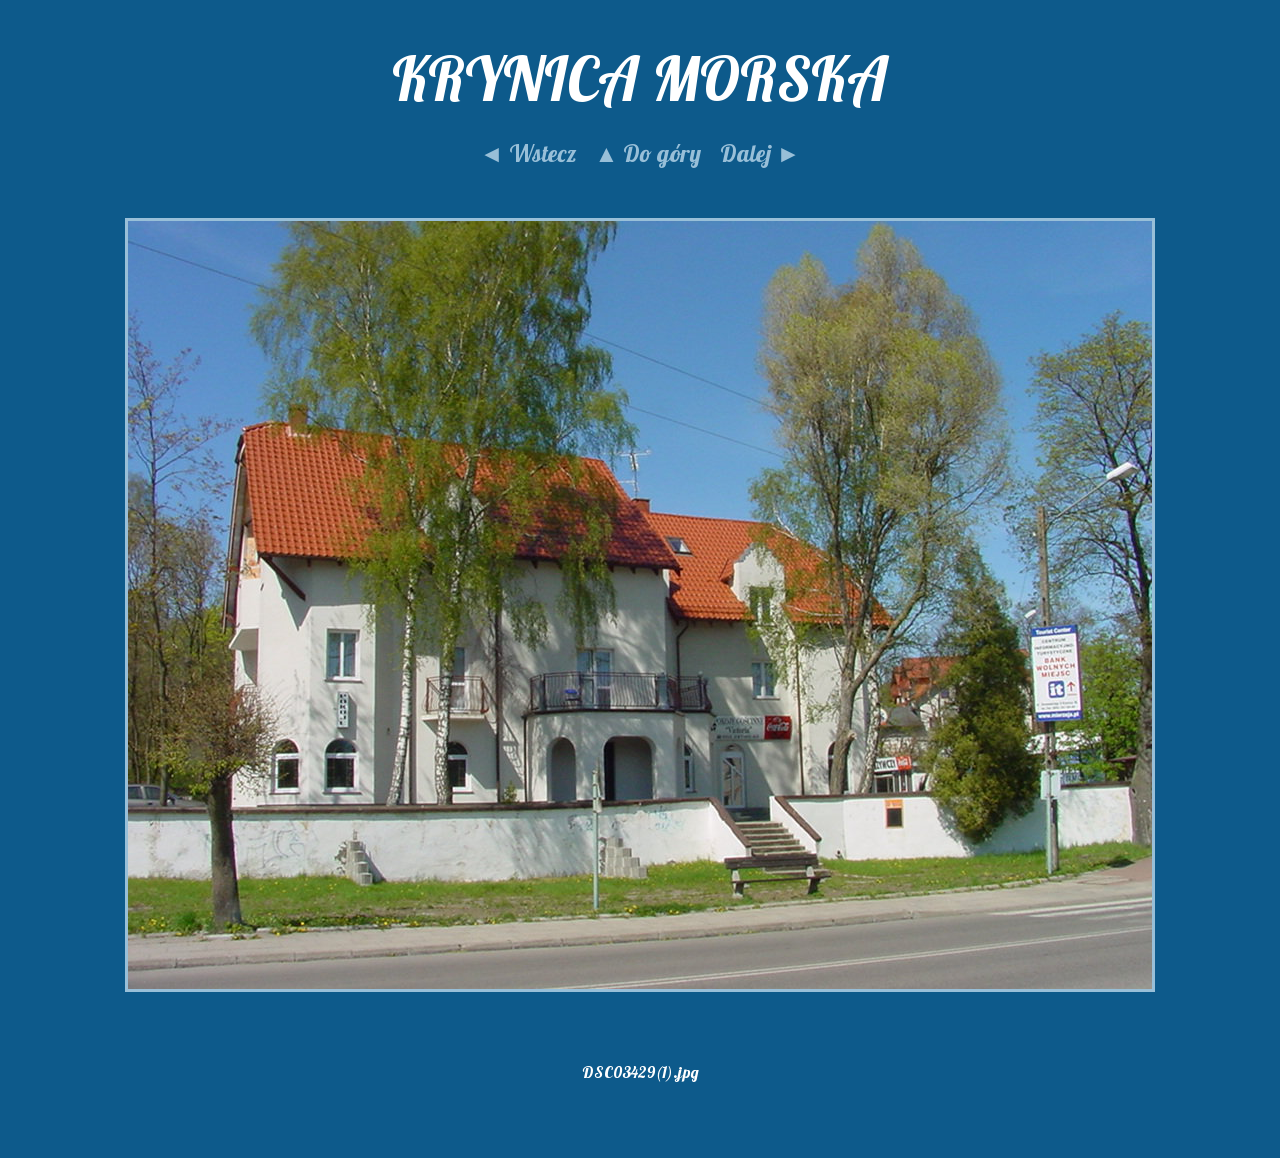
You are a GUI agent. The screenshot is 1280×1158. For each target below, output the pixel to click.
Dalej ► (760, 153)
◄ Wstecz (528, 153)
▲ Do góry (648, 153)
